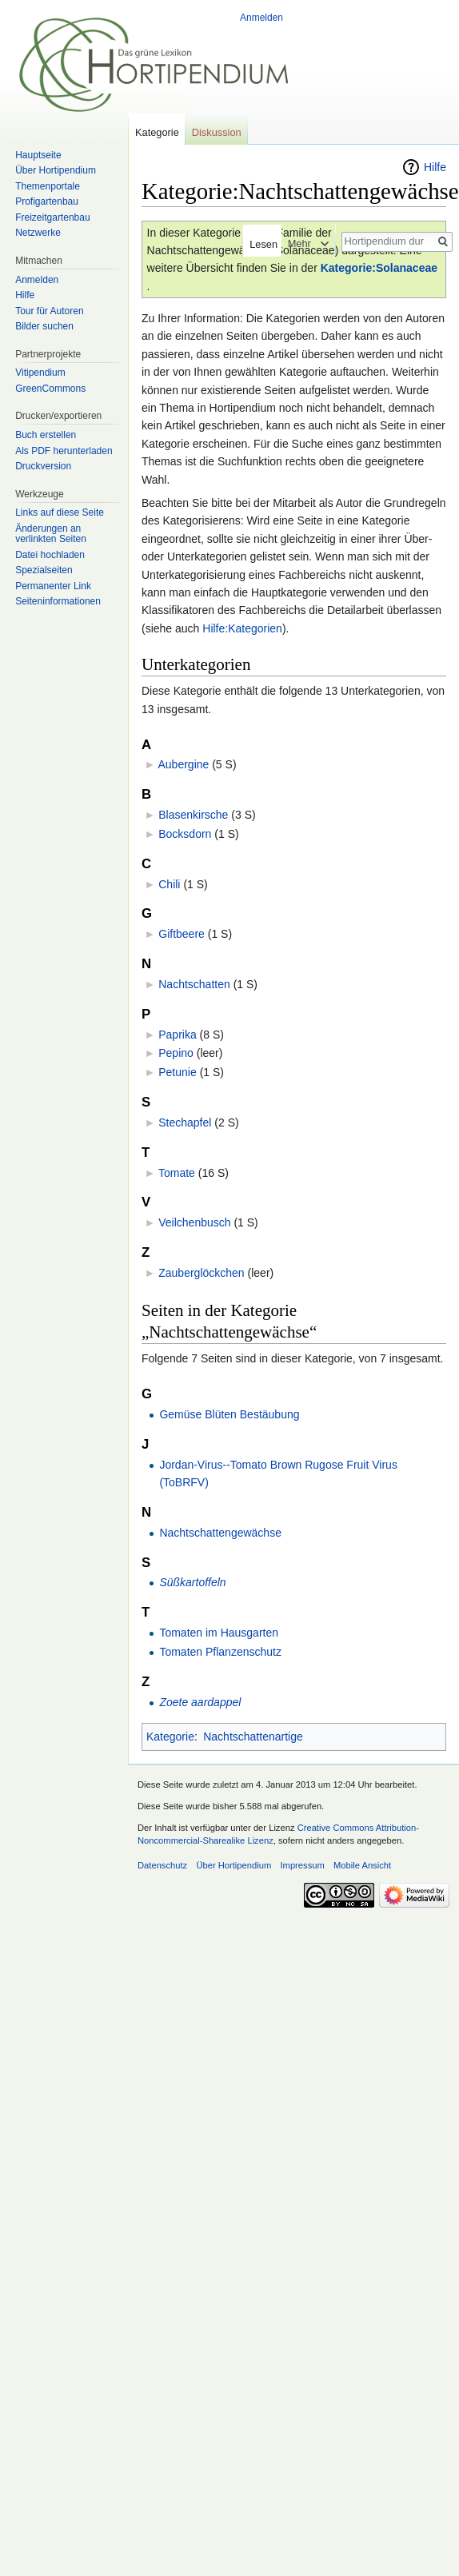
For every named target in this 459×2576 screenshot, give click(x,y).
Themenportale (47, 186)
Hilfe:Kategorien (242, 628)
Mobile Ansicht (362, 1865)
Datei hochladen (50, 554)
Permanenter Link (53, 586)
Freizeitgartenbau (52, 217)
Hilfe (435, 167)
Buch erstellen (45, 435)
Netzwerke (38, 232)
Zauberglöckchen (201, 1272)
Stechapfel (184, 1122)
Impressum (302, 1865)
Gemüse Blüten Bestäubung (229, 1414)
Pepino (176, 1053)
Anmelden (261, 17)
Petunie (177, 1072)
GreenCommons (50, 388)
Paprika (177, 1034)
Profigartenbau (46, 201)
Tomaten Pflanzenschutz (220, 1651)
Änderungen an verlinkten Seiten (50, 534)
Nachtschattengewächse (220, 1532)
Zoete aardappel (200, 1702)
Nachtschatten (194, 984)
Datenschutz (162, 1865)
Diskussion (216, 132)
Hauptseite (38, 155)
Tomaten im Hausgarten (218, 1632)
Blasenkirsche (193, 814)
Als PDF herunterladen (63, 451)
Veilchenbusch (194, 1222)
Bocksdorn (184, 833)
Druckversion (43, 466)
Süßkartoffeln (192, 1582)
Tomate (176, 1172)
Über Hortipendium (55, 170)
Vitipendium (40, 372)
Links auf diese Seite (59, 512)
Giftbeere (181, 933)
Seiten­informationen (58, 601)
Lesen (256, 244)
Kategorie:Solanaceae (379, 267)
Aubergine (183, 764)
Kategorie (170, 1736)
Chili (169, 884)
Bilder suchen (44, 326)
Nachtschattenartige (253, 1736)
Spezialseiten (43, 570)
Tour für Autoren (49, 311)
